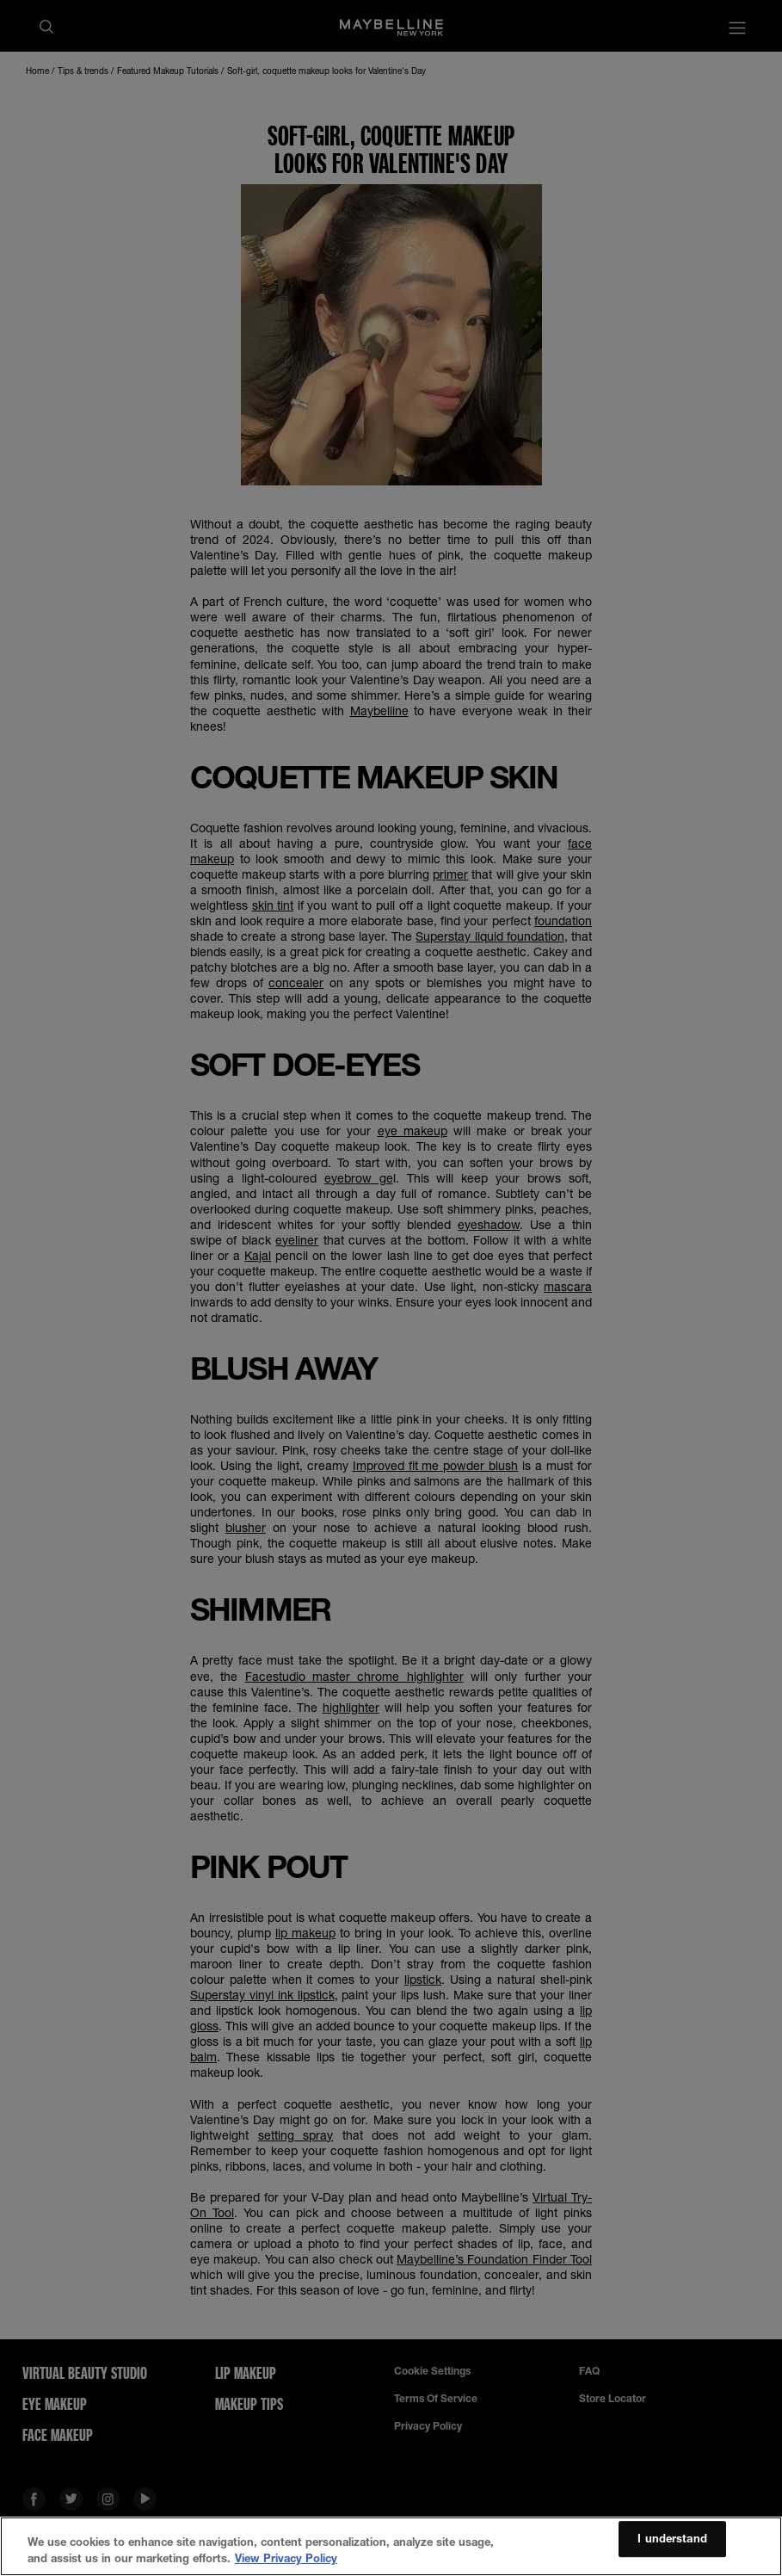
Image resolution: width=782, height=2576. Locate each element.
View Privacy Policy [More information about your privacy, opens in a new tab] (286, 2558)
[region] (391, 2546)
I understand (672, 2539)
